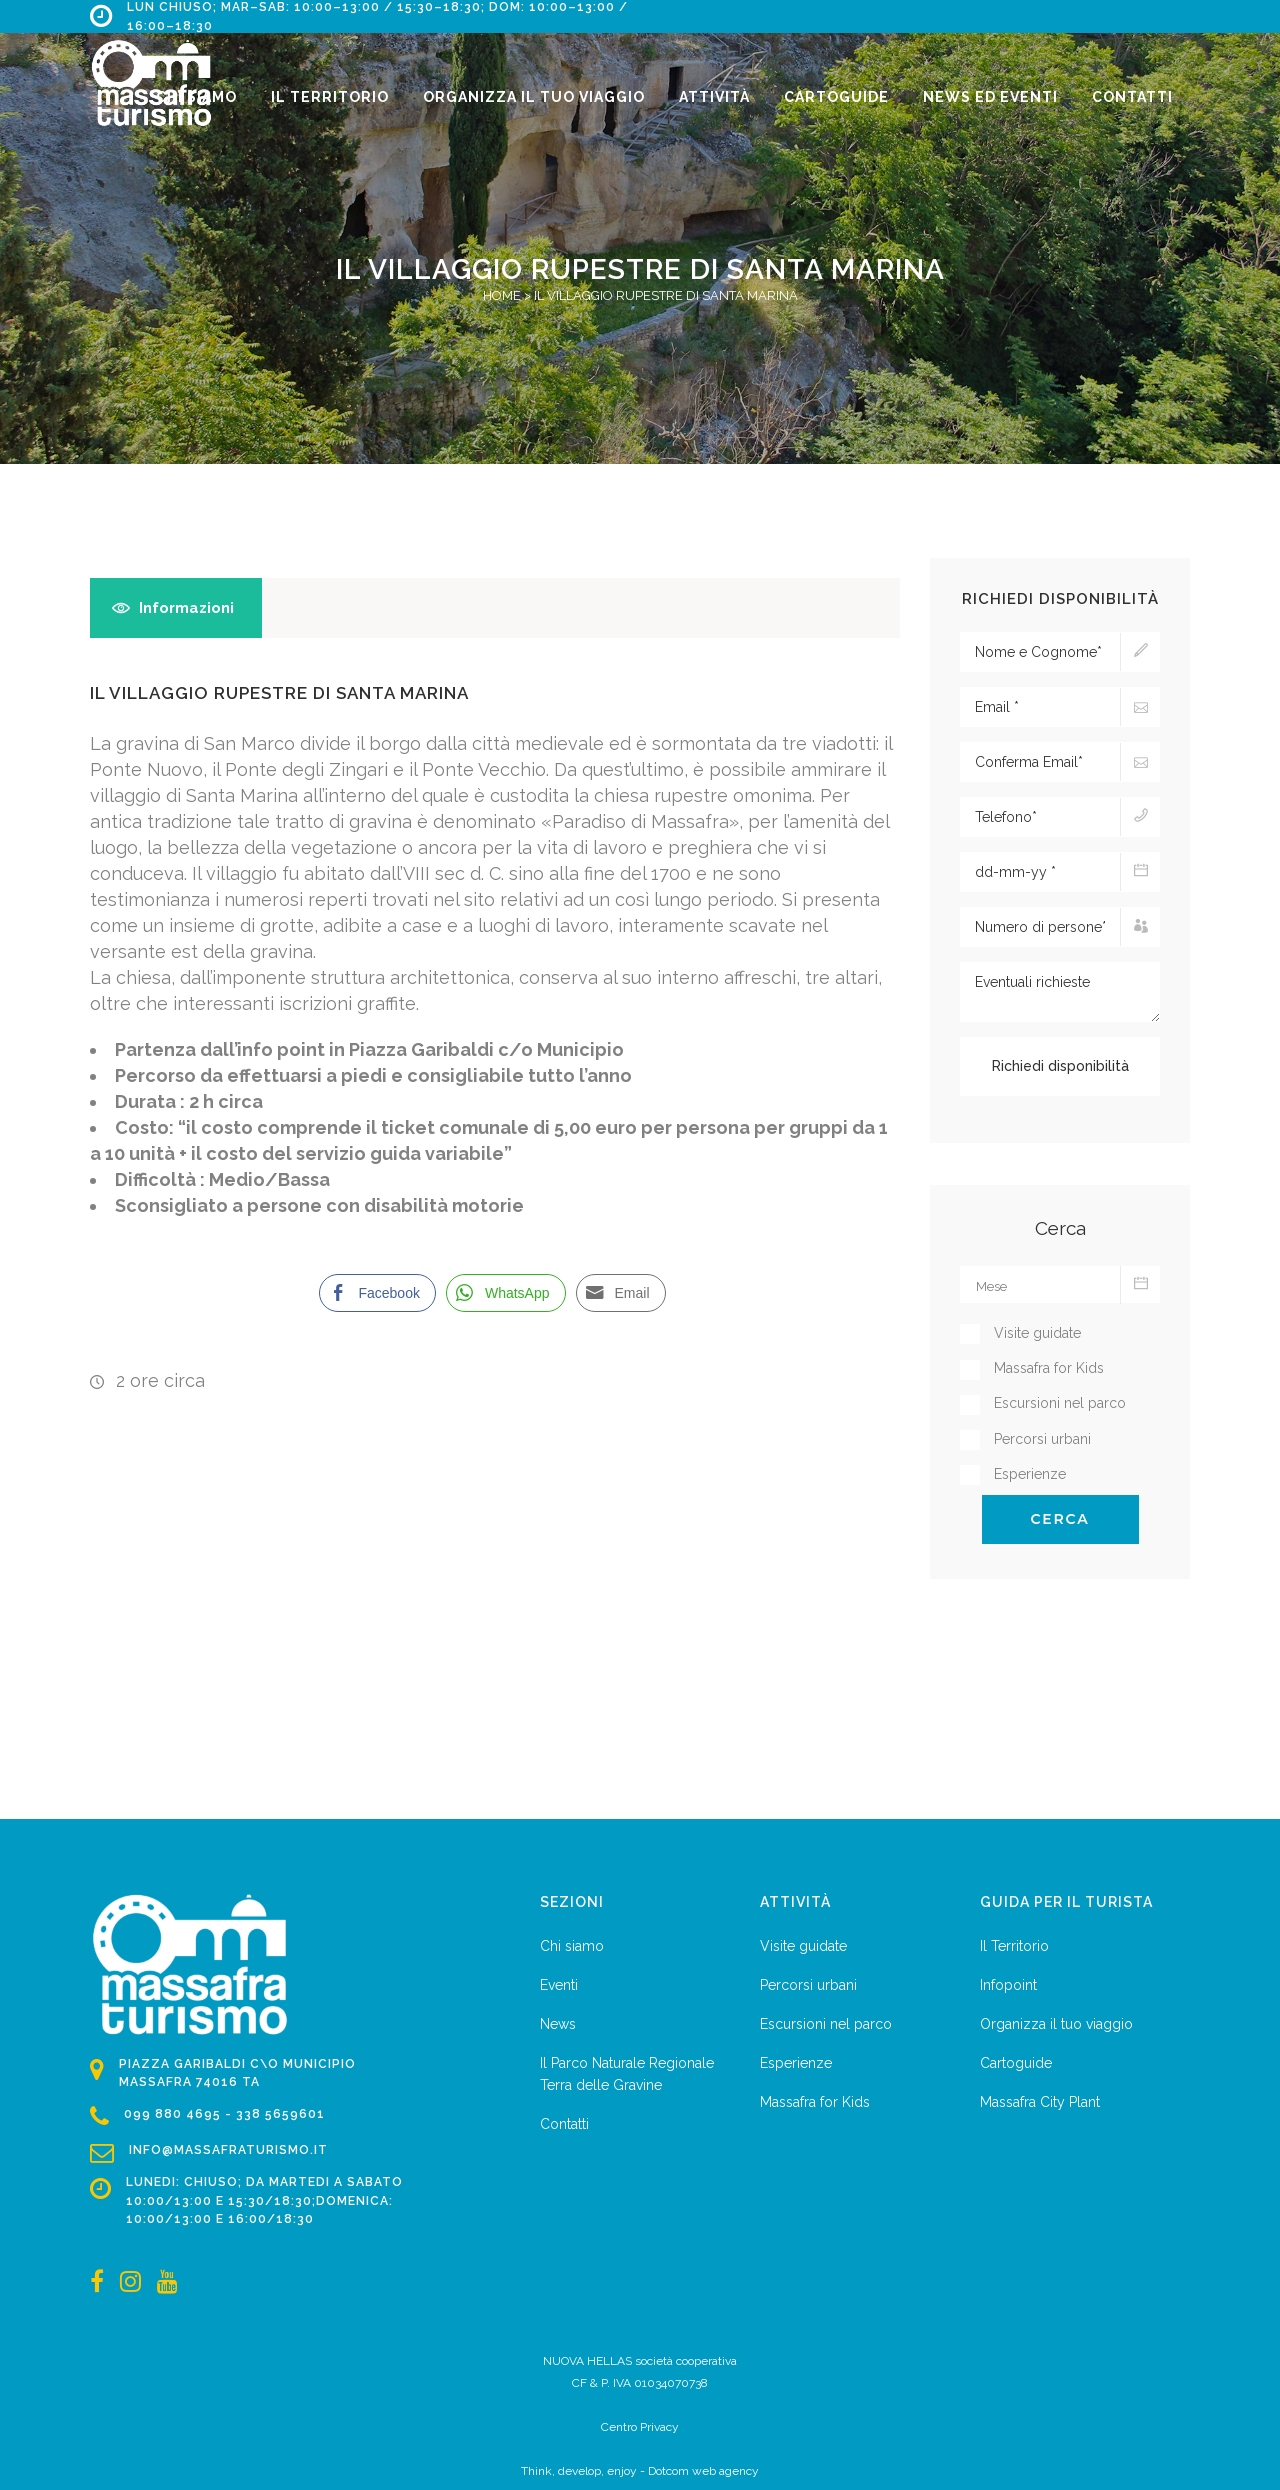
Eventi (559, 1985)
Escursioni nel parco (826, 2024)
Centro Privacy (640, 2427)
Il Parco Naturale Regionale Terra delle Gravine (627, 2074)
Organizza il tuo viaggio (1056, 2024)
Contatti (564, 2124)
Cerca (1060, 1519)
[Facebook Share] (377, 1293)
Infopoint (1008, 1985)
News (558, 2024)
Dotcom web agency (703, 2471)
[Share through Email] (621, 1293)
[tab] (176, 608)
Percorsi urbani (808, 1985)
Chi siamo (572, 1946)
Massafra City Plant (1040, 2102)
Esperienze (796, 2063)
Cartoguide (1016, 2063)
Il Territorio (1014, 1946)
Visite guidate (803, 1946)
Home (502, 295)
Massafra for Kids (815, 2102)
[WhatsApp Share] (506, 1293)
